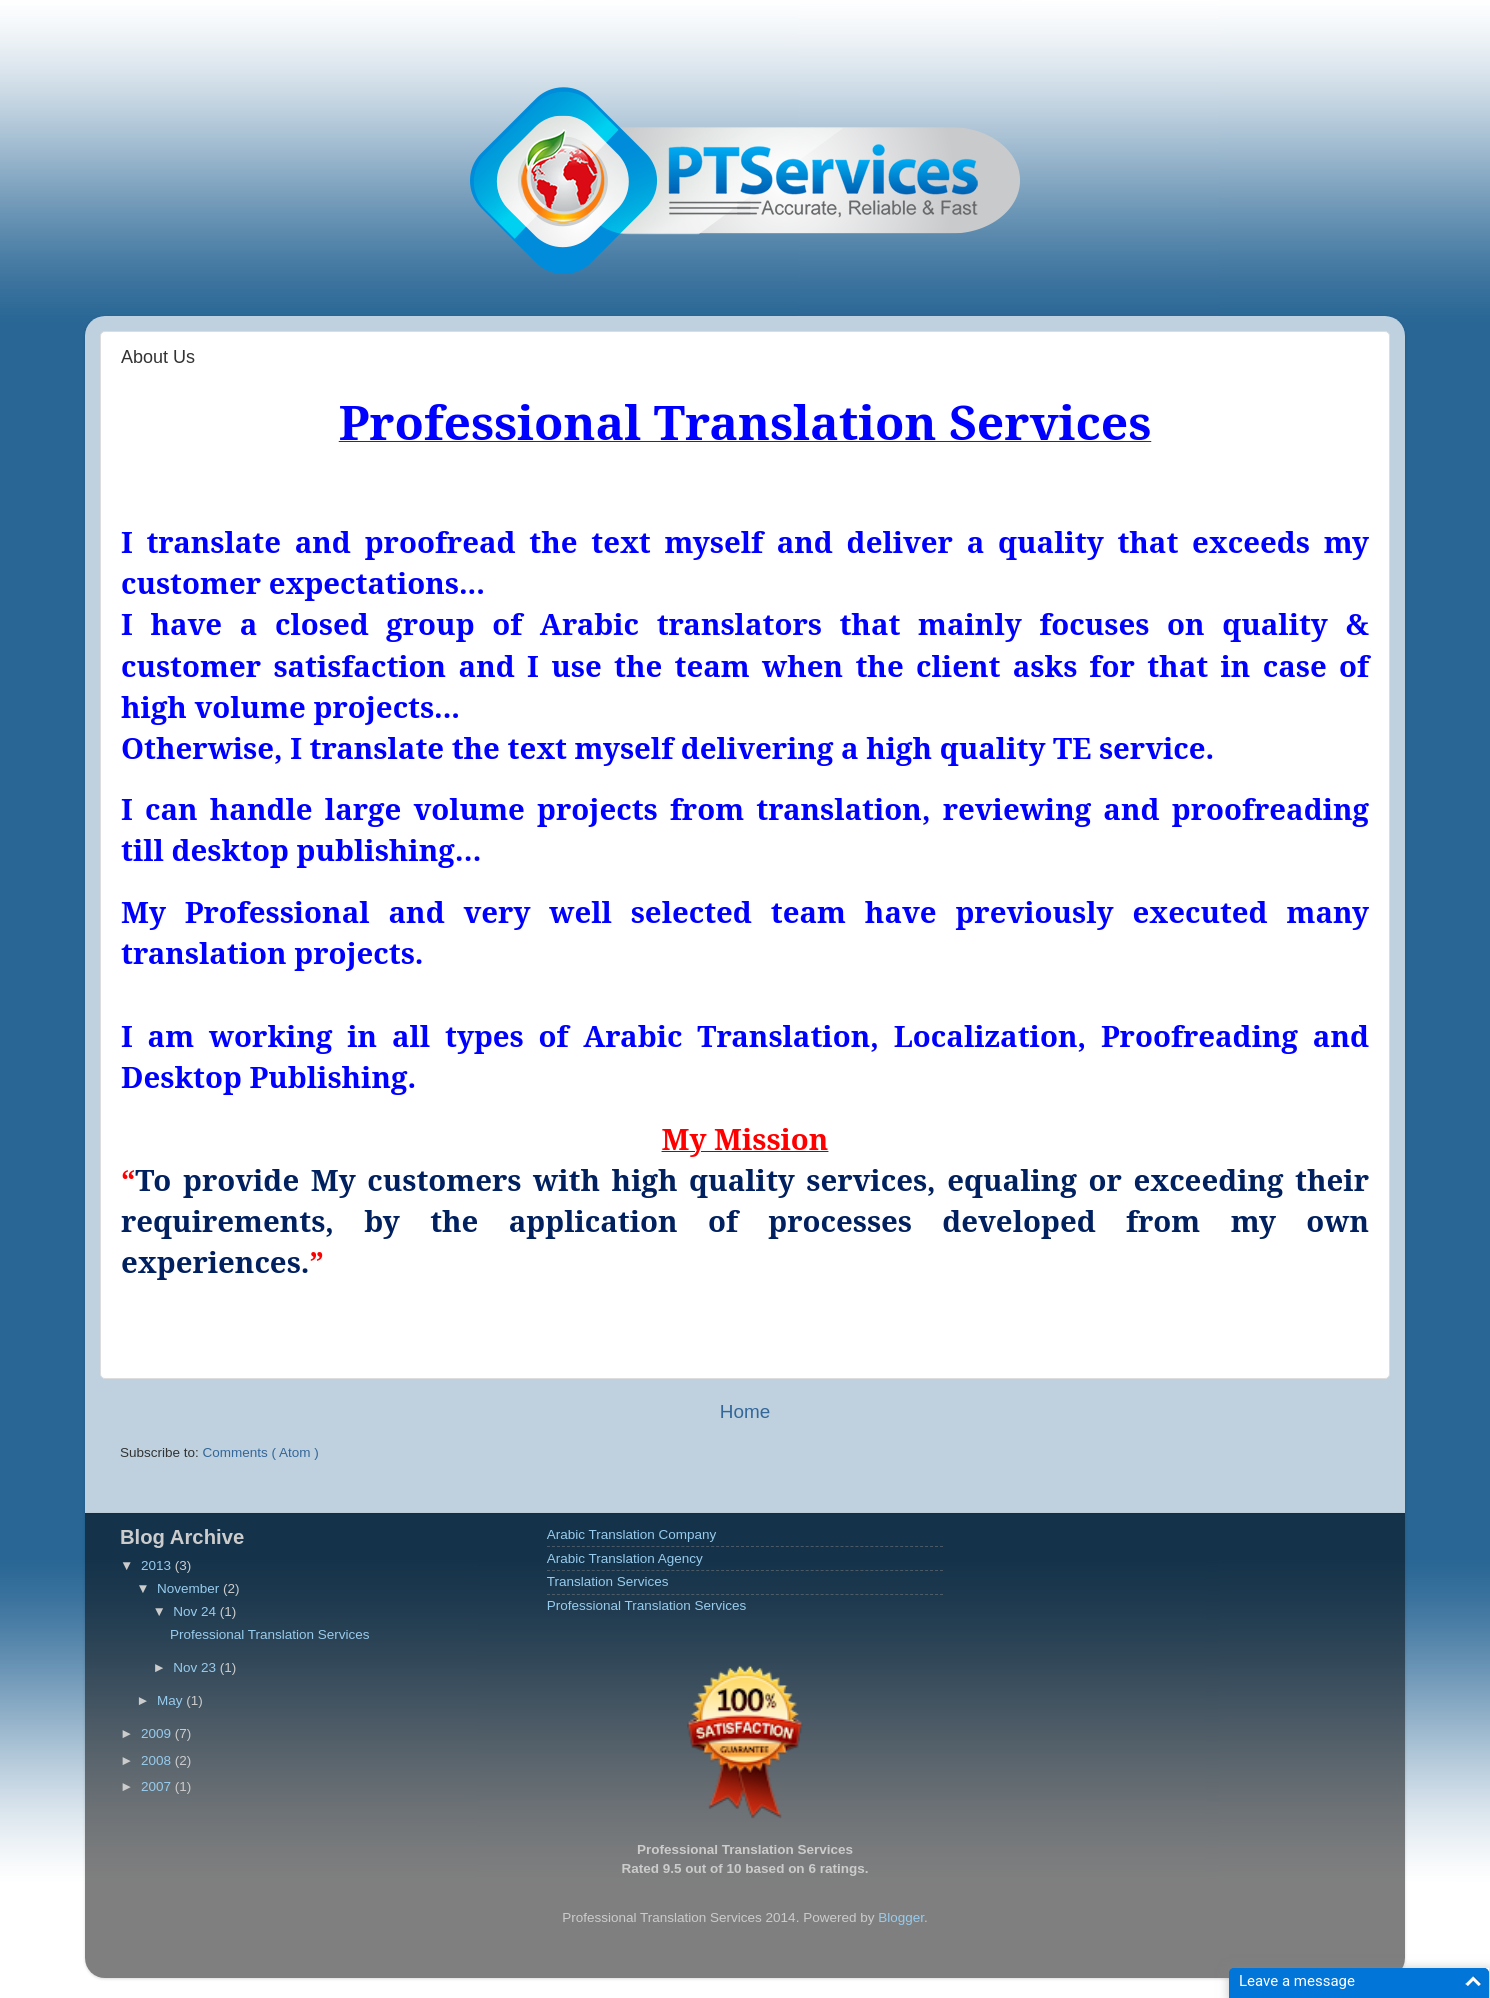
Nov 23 (196, 1667)
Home (745, 1411)
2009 (158, 1733)
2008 (158, 1760)
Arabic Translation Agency (625, 1558)
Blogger (901, 1917)
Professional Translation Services (270, 1634)
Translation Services (608, 1581)
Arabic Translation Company (632, 1534)
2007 (158, 1786)
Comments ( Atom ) (261, 1452)
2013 (158, 1565)
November (190, 1588)
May (171, 1700)
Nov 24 (196, 1611)
